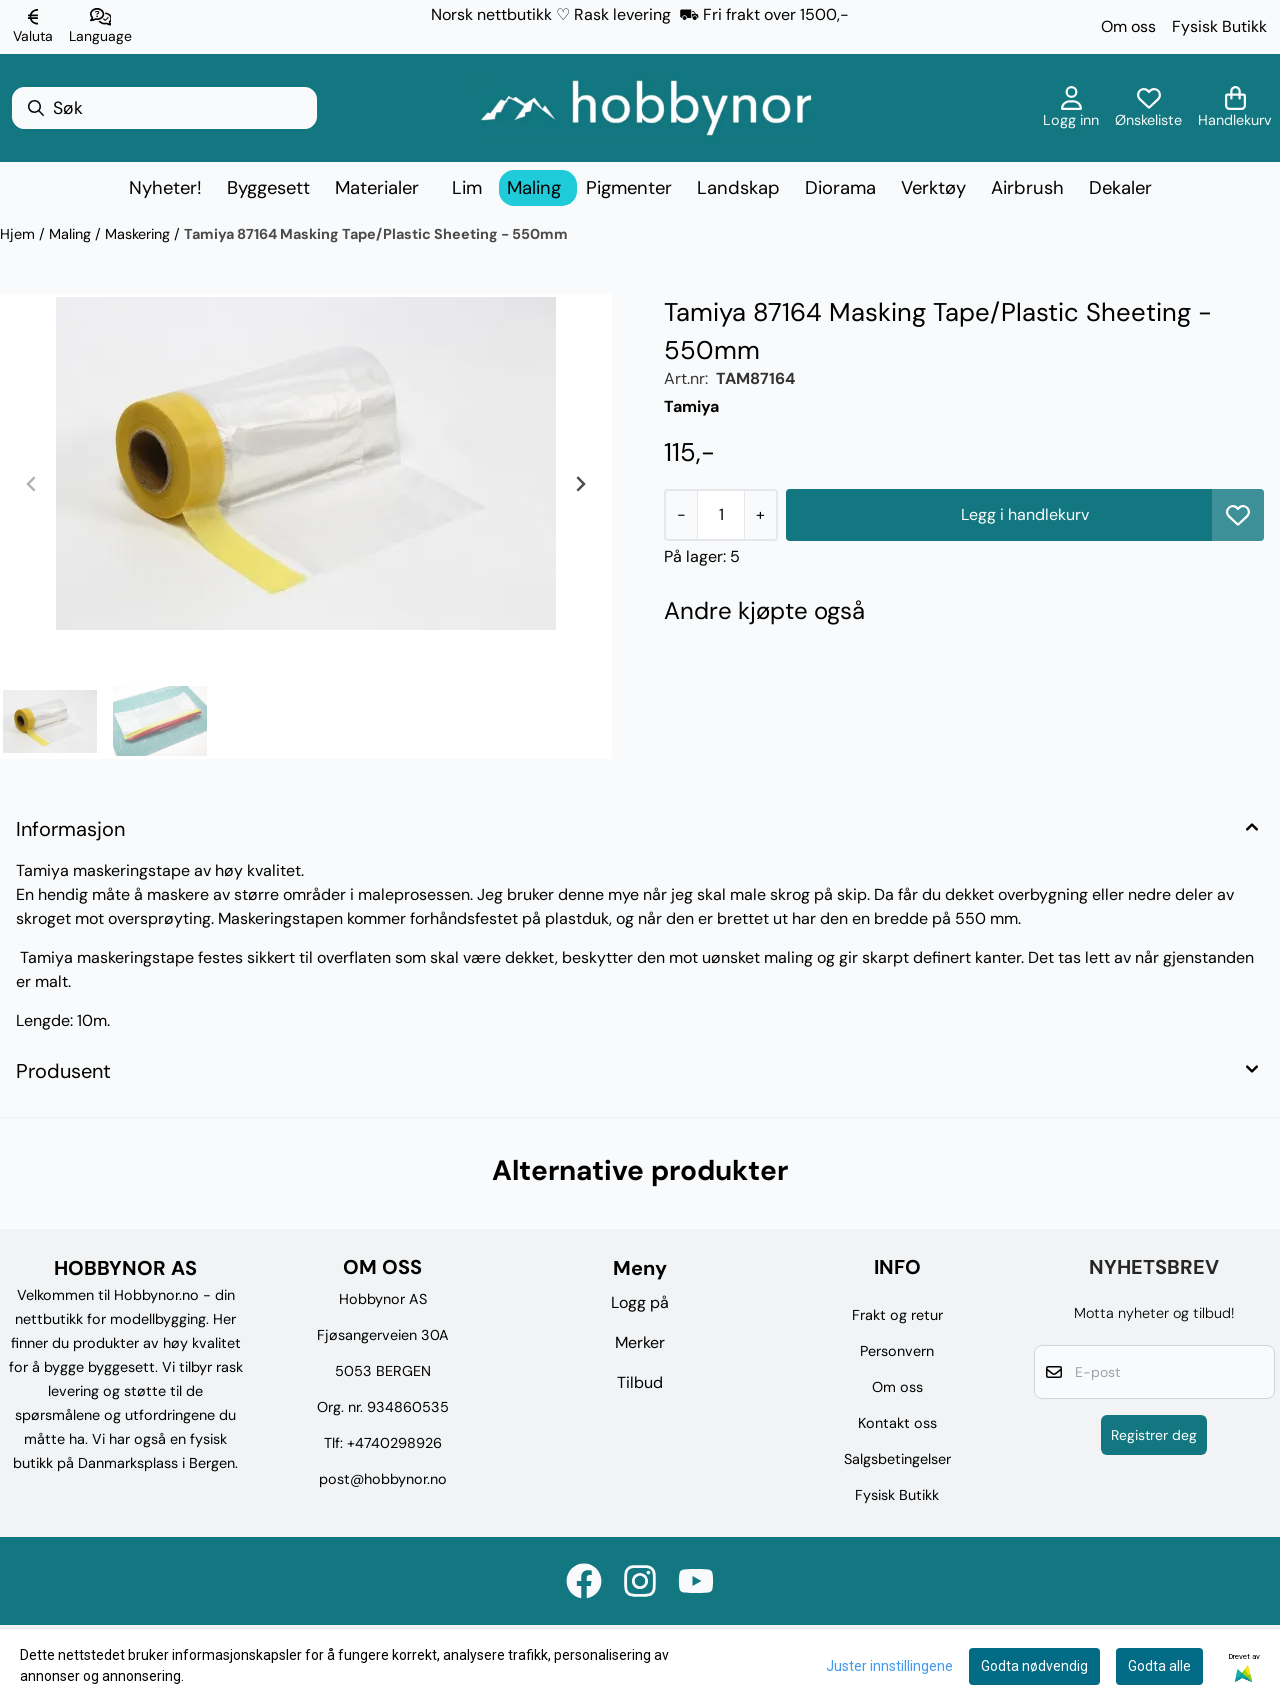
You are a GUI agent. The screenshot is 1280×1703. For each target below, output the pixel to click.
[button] (1238, 515)
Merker (640, 1342)
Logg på (640, 1302)
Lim (467, 188)
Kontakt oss (897, 1423)
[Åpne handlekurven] (1235, 108)
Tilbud (640, 1382)
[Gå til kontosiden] (1071, 108)
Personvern (897, 1351)
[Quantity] (720, 515)
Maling (72, 234)
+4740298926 (394, 1443)
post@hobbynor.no (383, 1479)
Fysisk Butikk (1219, 26)
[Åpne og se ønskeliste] (1148, 108)
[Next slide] (580, 484)
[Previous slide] (32, 484)
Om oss (1128, 26)
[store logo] (646, 108)
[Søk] (164, 108)
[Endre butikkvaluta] (33, 27)
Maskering (139, 234)
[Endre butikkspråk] (100, 27)
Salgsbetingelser (897, 1459)
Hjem (19, 234)
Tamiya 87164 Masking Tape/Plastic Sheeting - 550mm (376, 234)
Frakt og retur (897, 1315)
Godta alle (1159, 1666)
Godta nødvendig (1034, 1666)
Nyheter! (165, 188)
